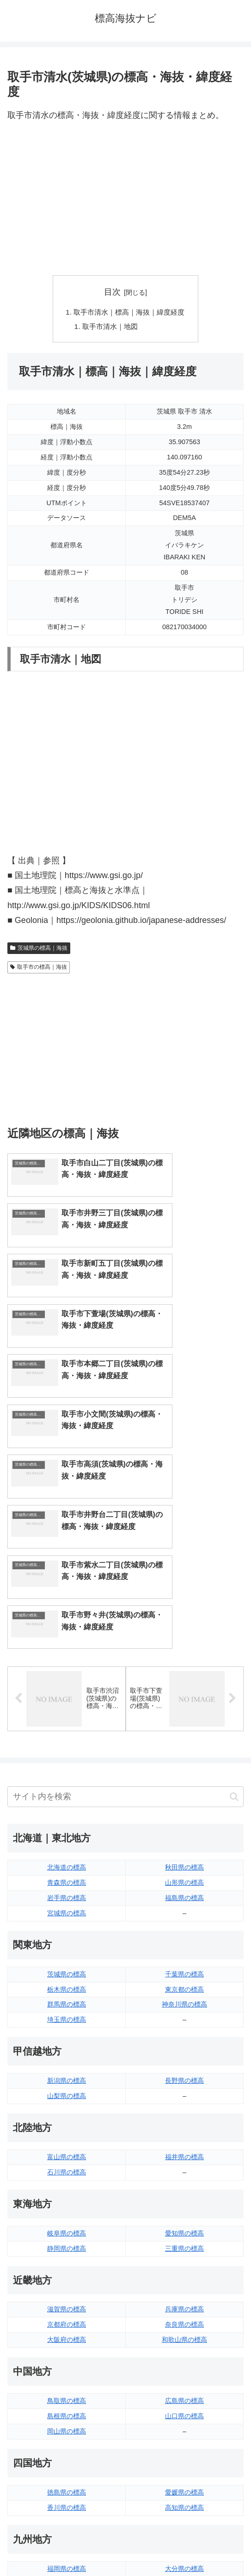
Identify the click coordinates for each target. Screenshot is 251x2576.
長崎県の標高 (66, 2411)
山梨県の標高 (66, 1909)
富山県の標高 (66, 1970)
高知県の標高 (184, 2320)
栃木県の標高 (66, 1802)
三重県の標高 (184, 2061)
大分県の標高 (184, 2381)
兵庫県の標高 (184, 2122)
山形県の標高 (184, 1695)
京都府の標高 (66, 2137)
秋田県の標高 (184, 1680)
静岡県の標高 (66, 2061)
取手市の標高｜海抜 (38, 969)
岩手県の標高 (66, 1711)
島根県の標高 (66, 2229)
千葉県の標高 (184, 1786)
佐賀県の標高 (66, 2396)
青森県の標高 (66, 1695)
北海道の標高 (66, 1680)
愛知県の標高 (184, 2046)
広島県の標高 (184, 2213)
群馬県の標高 (66, 1817)
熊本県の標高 (66, 2427)
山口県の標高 (184, 2229)
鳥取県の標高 (66, 2213)
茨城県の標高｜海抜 (38, 949)
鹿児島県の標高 (184, 2411)
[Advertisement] (125, 199)
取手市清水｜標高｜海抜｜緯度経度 (129, 313)
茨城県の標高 (66, 1786)
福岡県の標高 (66, 2381)
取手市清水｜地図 (108, 327)
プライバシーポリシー (186, 2546)
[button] (234, 1609)
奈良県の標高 (184, 2137)
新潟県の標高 (66, 1893)
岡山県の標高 (66, 2244)
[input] (125, 1609)
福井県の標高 (184, 1970)
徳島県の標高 (66, 2305)
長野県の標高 (184, 1893)
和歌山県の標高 (184, 2152)
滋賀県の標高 (66, 2122)
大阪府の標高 (66, 2152)
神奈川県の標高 (184, 1817)
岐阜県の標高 (66, 2046)
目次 (112, 292)
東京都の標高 (184, 1802)
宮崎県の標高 (184, 2396)
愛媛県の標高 (184, 2305)
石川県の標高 (66, 1985)
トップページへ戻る (65, 2546)
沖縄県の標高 (184, 2427)
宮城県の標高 (66, 1726)
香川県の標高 (66, 2320)
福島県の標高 (184, 1711)
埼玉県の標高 (66, 1832)
